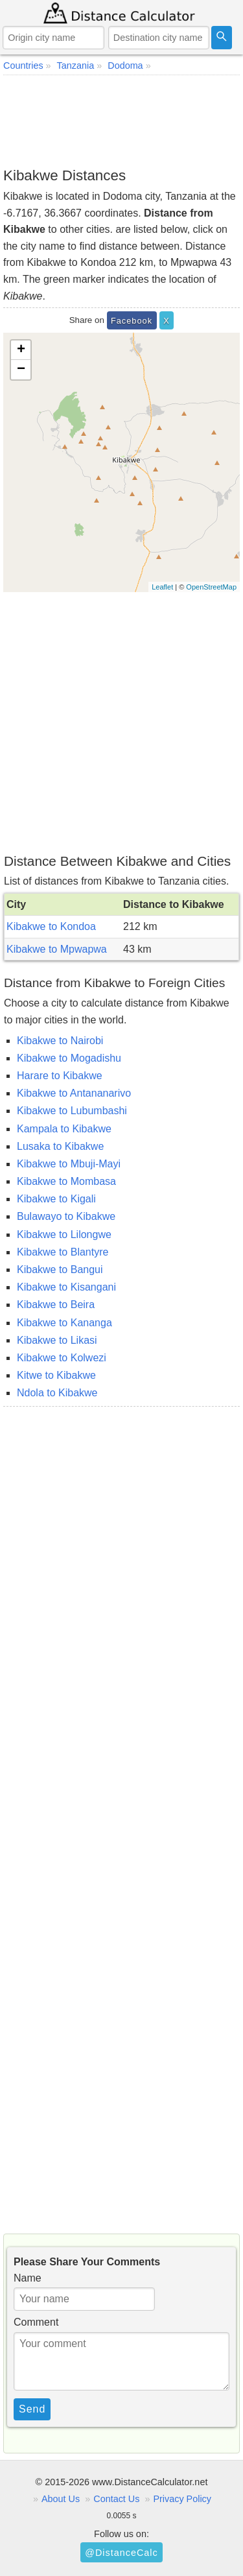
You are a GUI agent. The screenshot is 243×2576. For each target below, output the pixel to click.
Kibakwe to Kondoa (51, 926)
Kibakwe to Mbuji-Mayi (69, 1163)
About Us (60, 2499)
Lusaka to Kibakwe (60, 1146)
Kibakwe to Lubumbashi (72, 1110)
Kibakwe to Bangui (60, 1269)
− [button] (21, 369)
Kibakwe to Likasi (57, 1340)
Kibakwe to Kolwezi (61, 1357)
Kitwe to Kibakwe (56, 1375)
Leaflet (162, 587)
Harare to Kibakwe (59, 1075)
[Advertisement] (121, 121)
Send (32, 2409)
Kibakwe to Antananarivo (74, 1093)
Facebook (131, 321)
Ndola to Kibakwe (57, 1392)
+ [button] (21, 350)
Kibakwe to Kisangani (66, 1287)
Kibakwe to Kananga (64, 1322)
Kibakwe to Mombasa (66, 1181)
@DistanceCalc (121, 2552)
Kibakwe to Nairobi (60, 1040)
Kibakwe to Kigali (56, 1198)
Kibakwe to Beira (56, 1304)
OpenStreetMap (211, 587)
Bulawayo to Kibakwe (66, 1216)
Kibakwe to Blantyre (62, 1252)
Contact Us (116, 2499)
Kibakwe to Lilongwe (64, 1234)
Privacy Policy (182, 2499)
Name (27, 2278)
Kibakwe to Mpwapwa (56, 949)
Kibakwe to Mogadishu (69, 1058)
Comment (36, 2322)
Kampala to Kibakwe (64, 1128)
